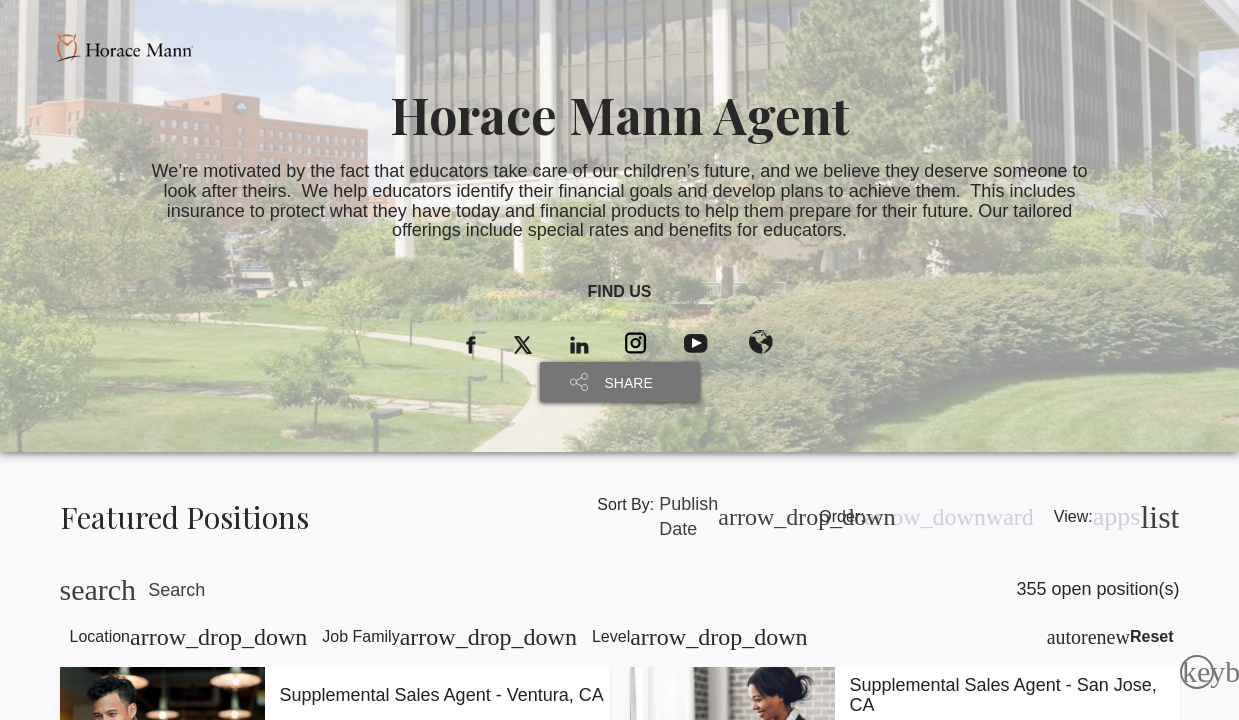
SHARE (629, 383)
